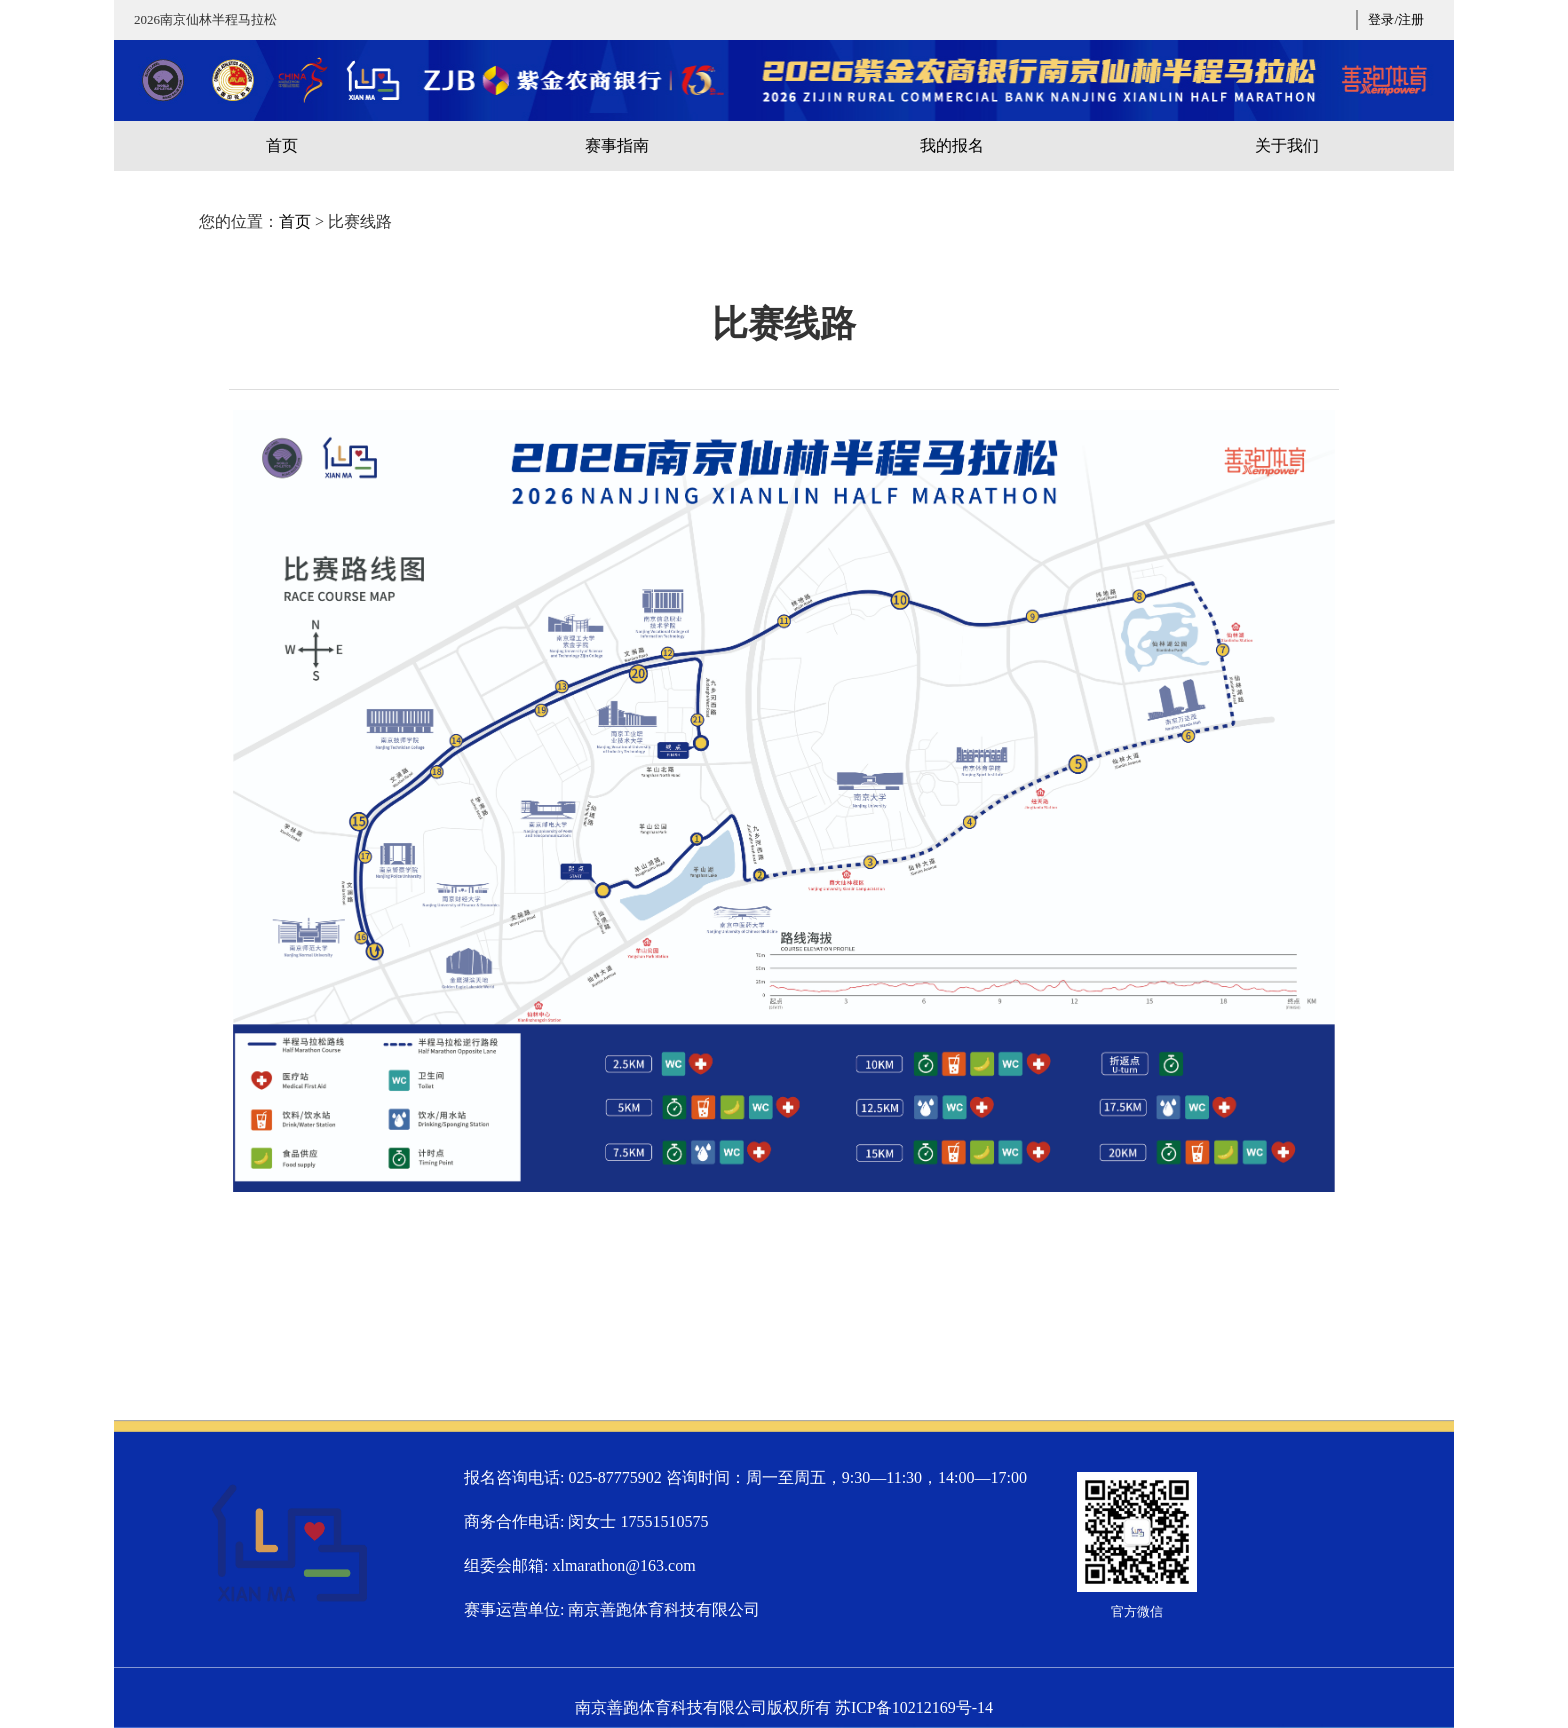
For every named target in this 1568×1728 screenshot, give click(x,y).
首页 (295, 221)
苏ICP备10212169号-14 (914, 1707)
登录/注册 (1396, 19)
